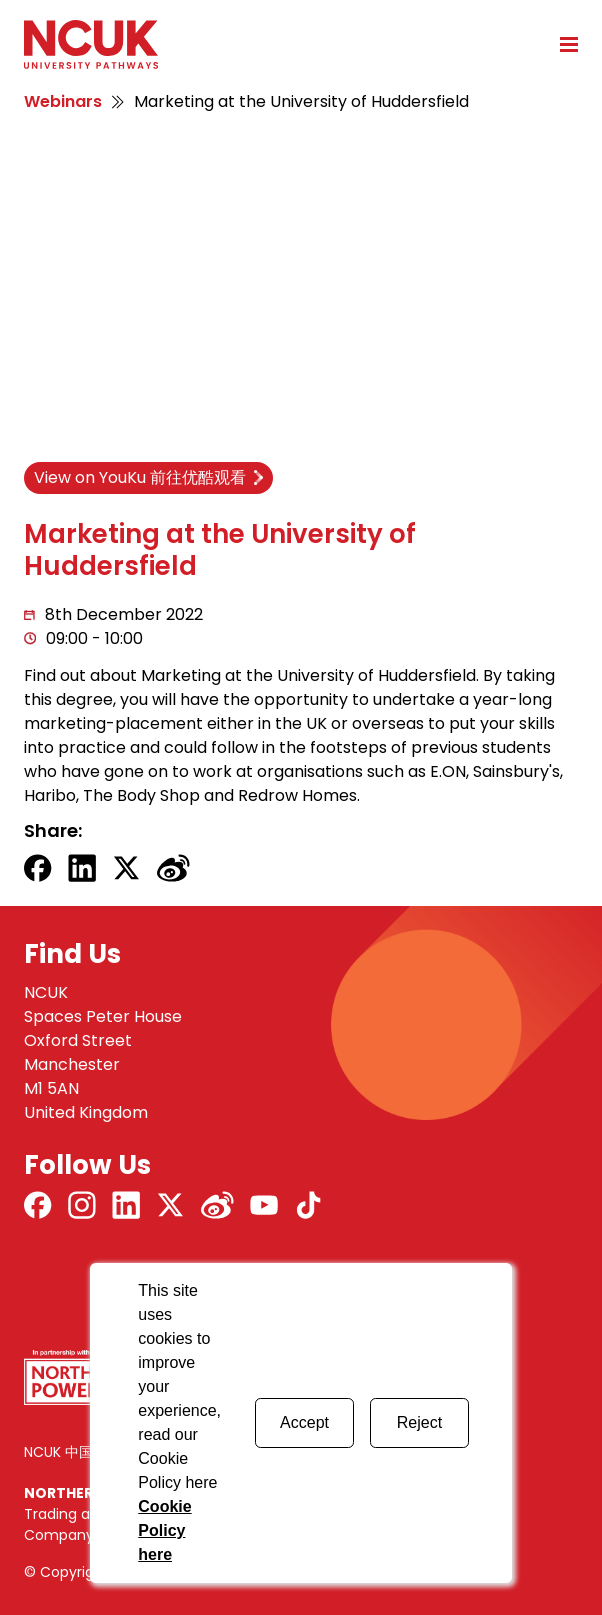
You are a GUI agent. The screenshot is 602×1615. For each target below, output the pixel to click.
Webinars (63, 101)
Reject (419, 1422)
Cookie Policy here (164, 1530)
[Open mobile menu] (562, 44)
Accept (304, 1422)
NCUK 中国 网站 (74, 1452)
